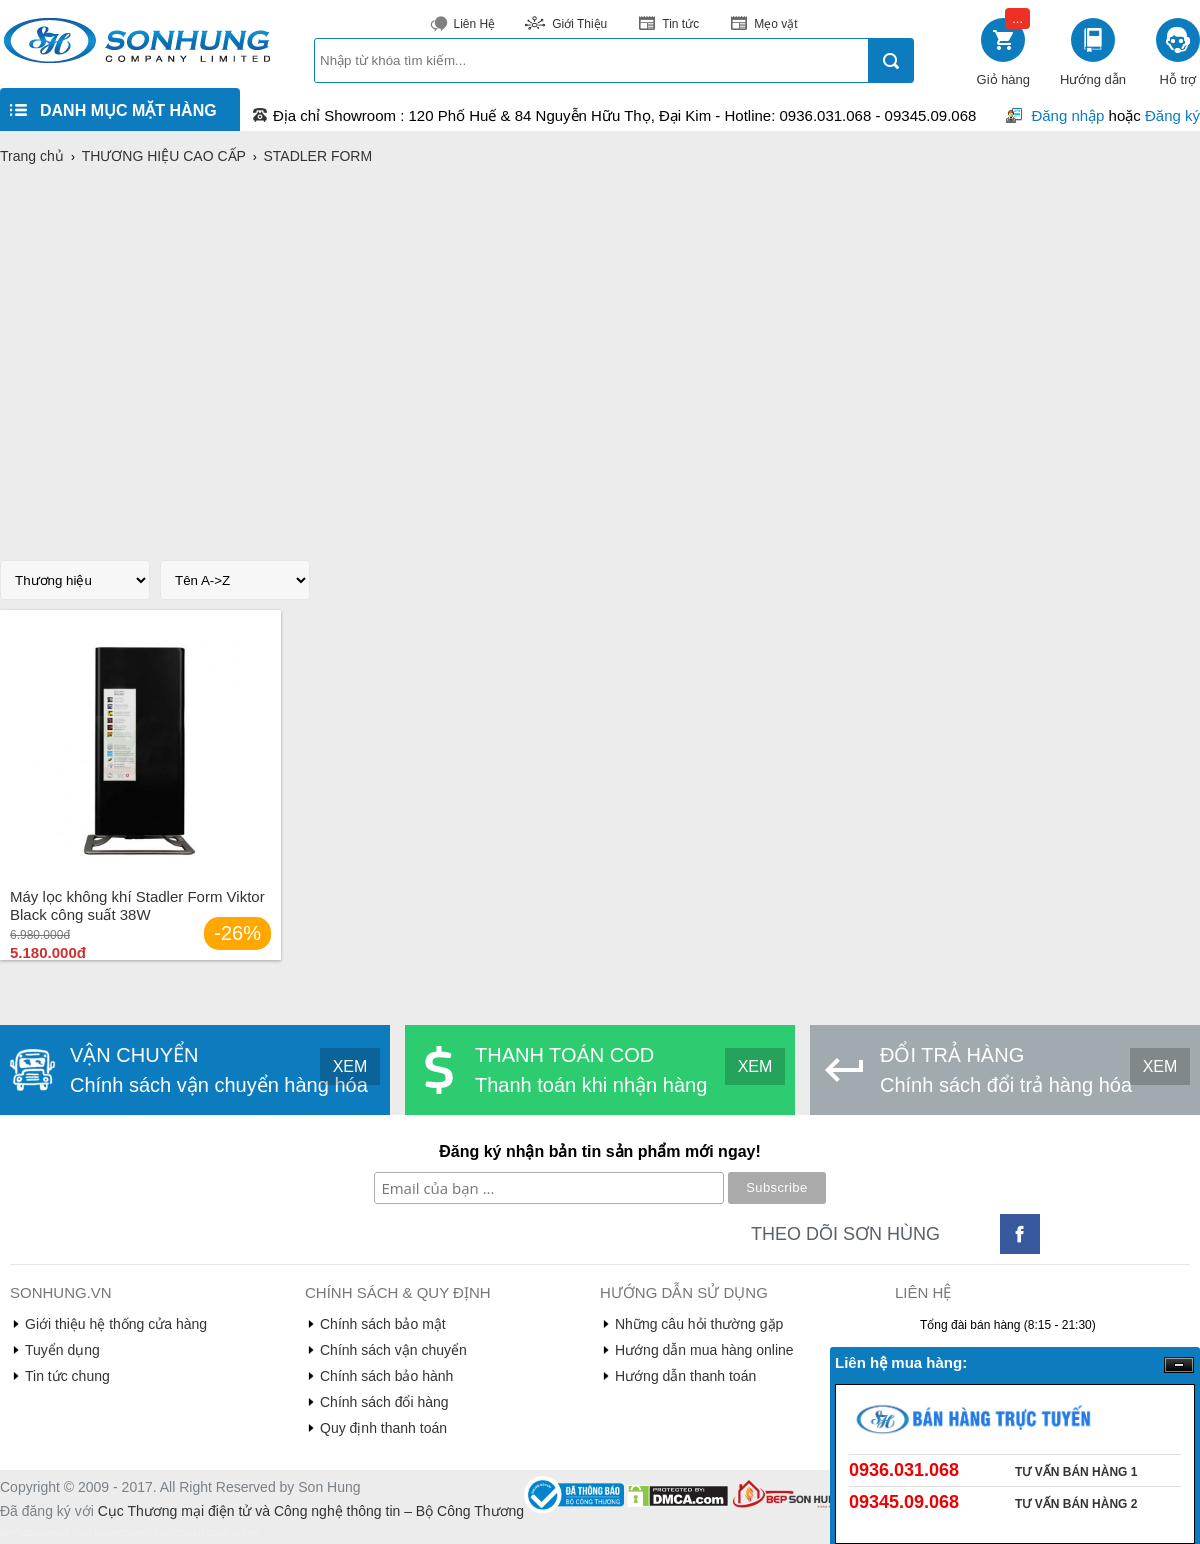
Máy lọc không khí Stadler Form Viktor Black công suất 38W (137, 905)
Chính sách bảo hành (386, 1376)
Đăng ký (1172, 115)
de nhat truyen (90, 1532)
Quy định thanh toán (383, 1428)
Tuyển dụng (62, 1350)
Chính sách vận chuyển (393, 1350)
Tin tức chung (67, 1376)
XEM (350, 1066)
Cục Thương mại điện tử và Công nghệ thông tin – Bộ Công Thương (311, 1511)
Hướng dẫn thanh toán (685, 1376)
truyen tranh (148, 1532)
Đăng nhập (1067, 115)
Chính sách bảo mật (383, 1324)
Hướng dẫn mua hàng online (704, 1350)
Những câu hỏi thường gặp (699, 1324)
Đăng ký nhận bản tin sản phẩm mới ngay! (600, 1151)
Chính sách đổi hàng (384, 1402)
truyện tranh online (217, 1532)
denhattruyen (29, 1532)
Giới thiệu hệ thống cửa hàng (116, 1324)
